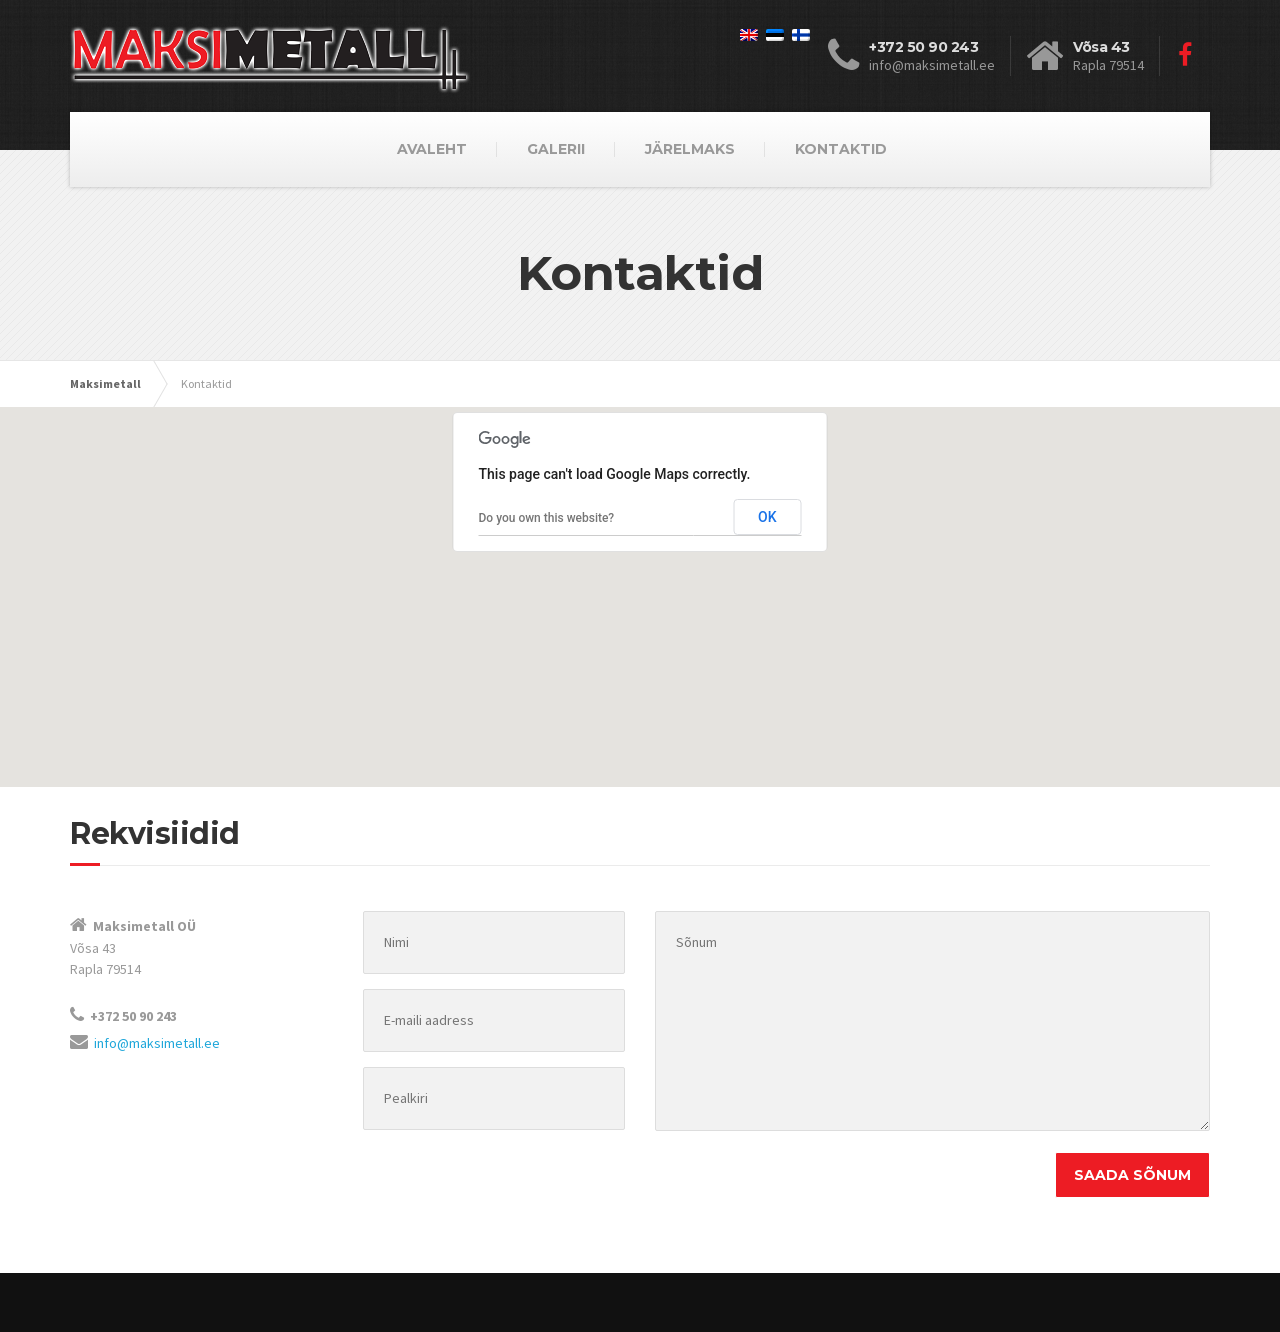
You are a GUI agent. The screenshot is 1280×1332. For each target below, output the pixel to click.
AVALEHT (432, 149)
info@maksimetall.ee (157, 1043)
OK (767, 517)
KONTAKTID (841, 149)
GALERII (556, 149)
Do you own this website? (547, 518)
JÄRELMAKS (690, 149)
